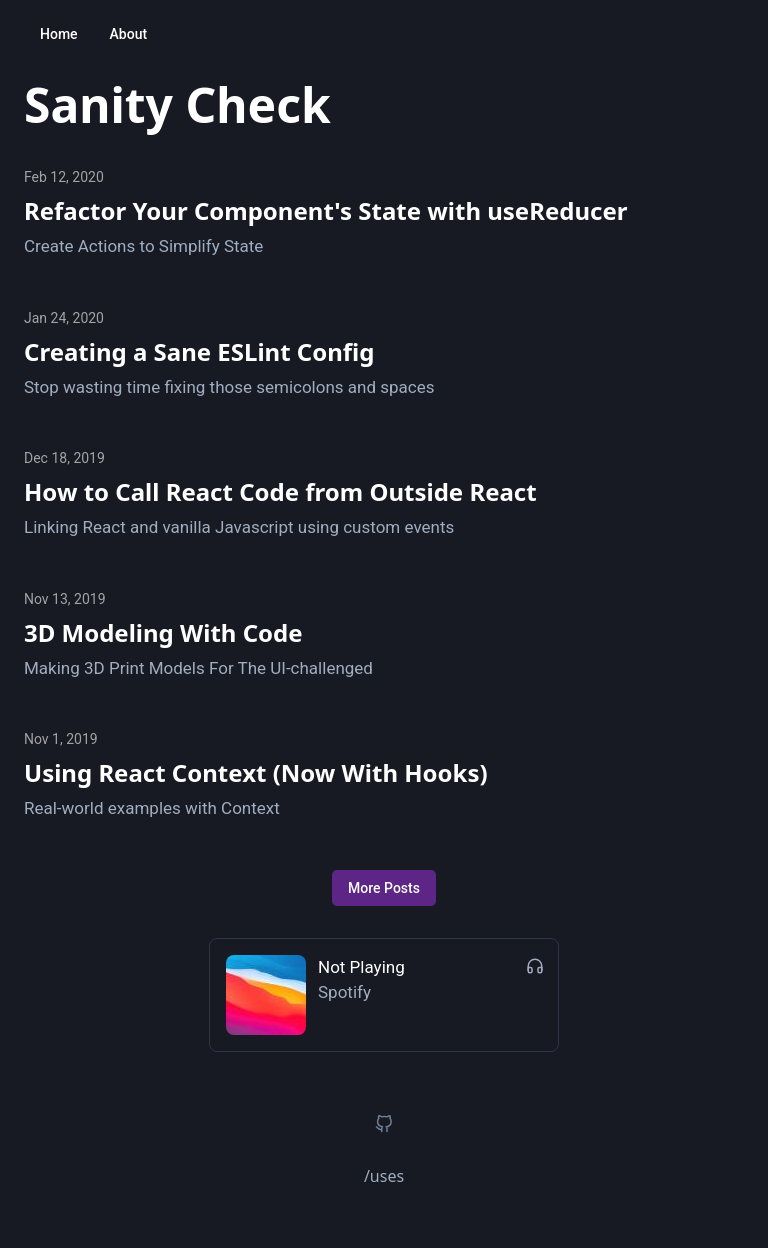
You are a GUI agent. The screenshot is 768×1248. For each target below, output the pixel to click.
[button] (384, 1124)
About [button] (129, 34)
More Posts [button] (384, 888)
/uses (384, 1176)
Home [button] (59, 34)
